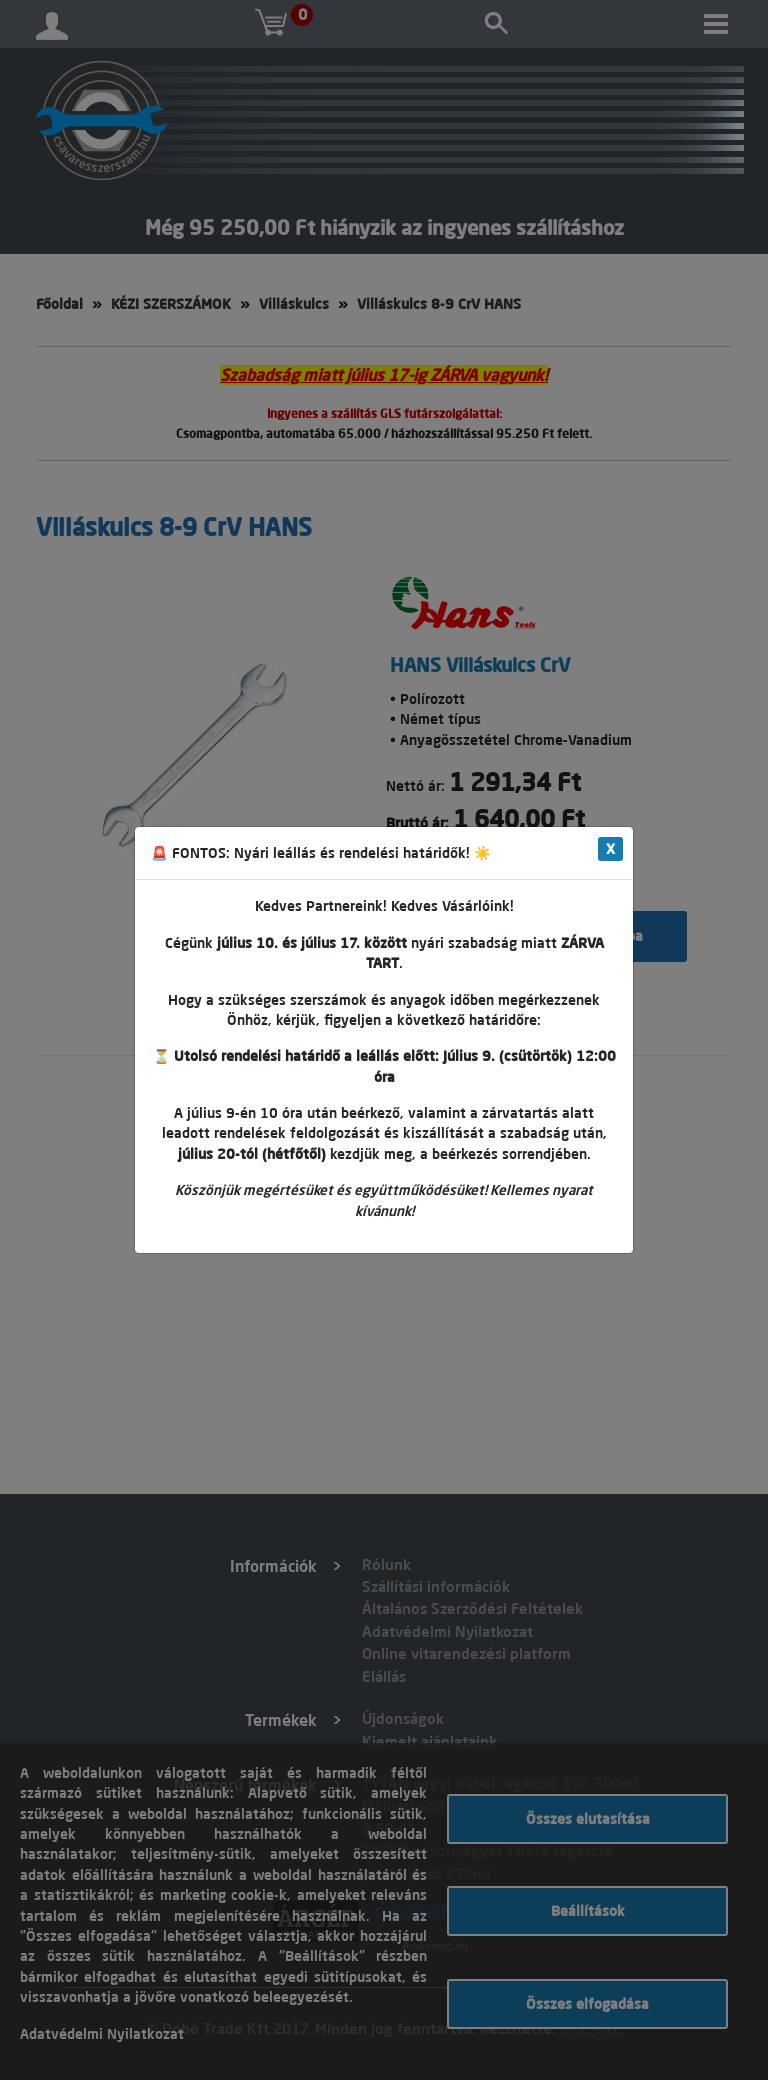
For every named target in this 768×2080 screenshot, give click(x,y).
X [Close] (610, 849)
